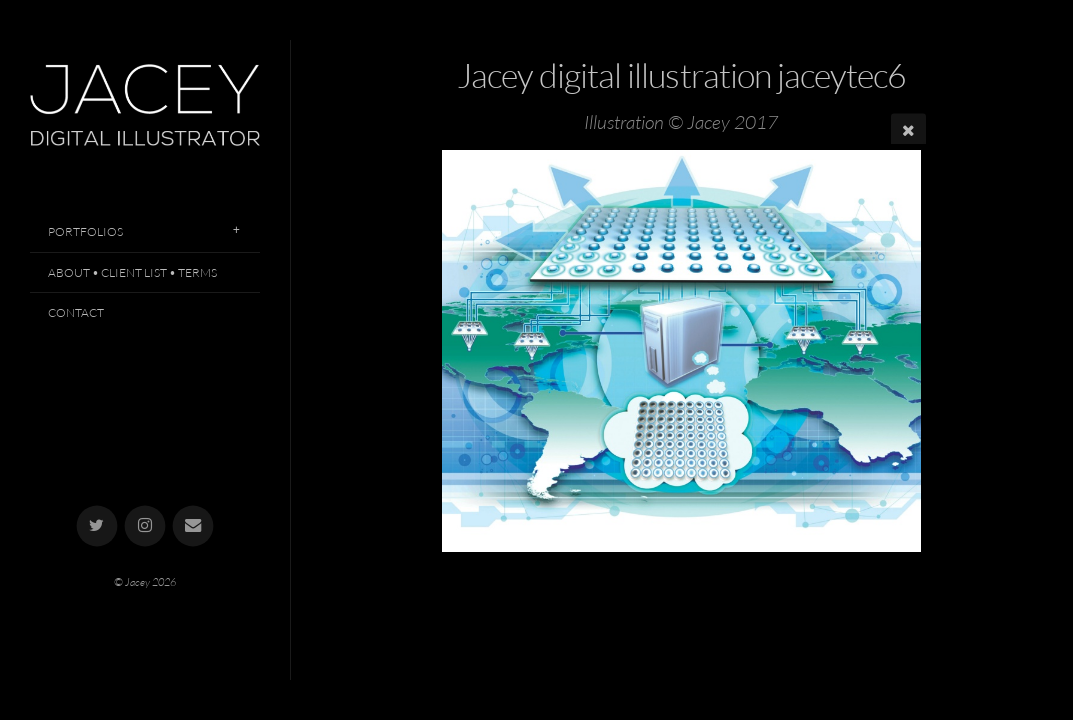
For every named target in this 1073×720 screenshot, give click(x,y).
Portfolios (85, 231)
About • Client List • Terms (132, 272)
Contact (76, 312)
